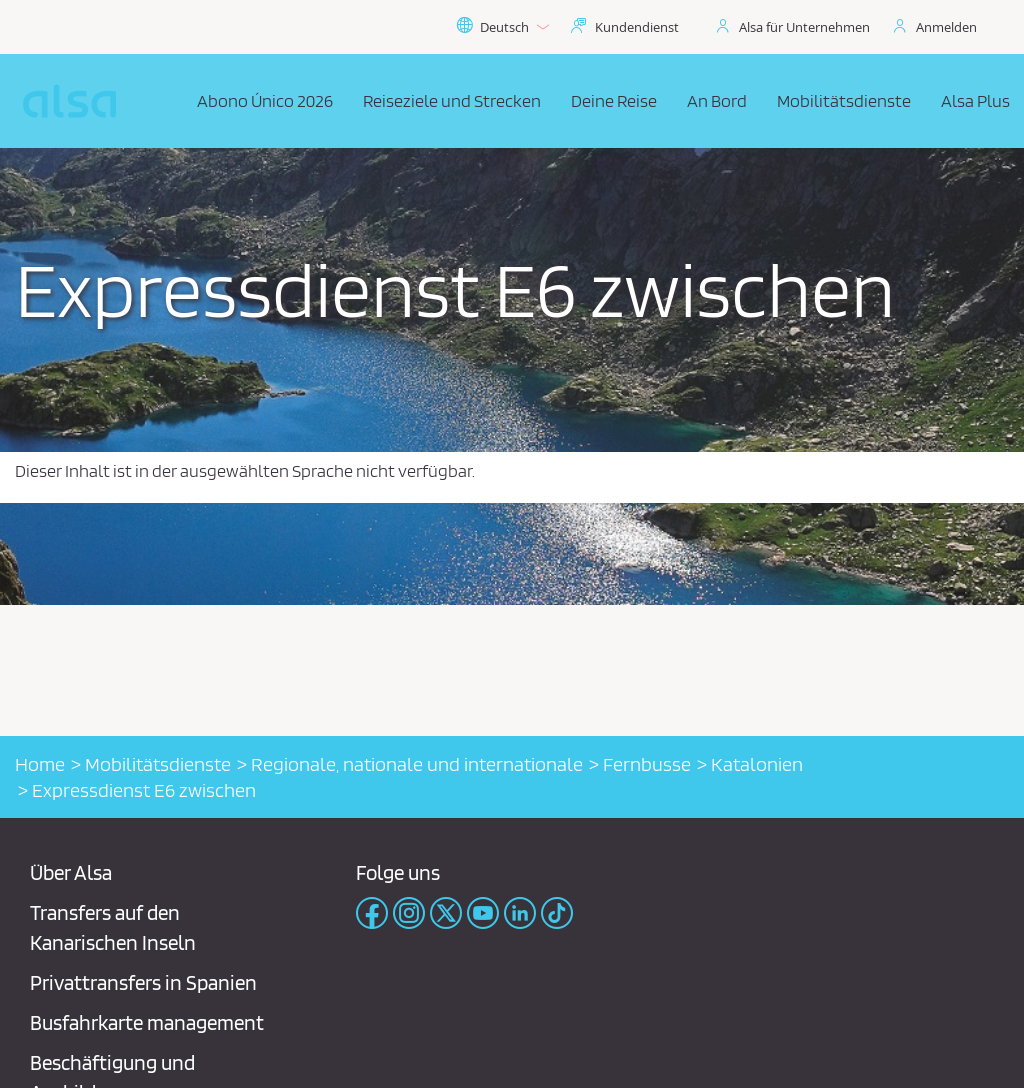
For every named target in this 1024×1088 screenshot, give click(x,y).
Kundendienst (637, 27)
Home (40, 764)
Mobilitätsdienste (158, 764)
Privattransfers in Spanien (143, 982)
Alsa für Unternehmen (804, 27)
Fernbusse (647, 764)
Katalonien (757, 764)
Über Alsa (71, 872)
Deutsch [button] (502, 27)
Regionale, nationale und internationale (417, 764)
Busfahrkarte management (147, 1022)
